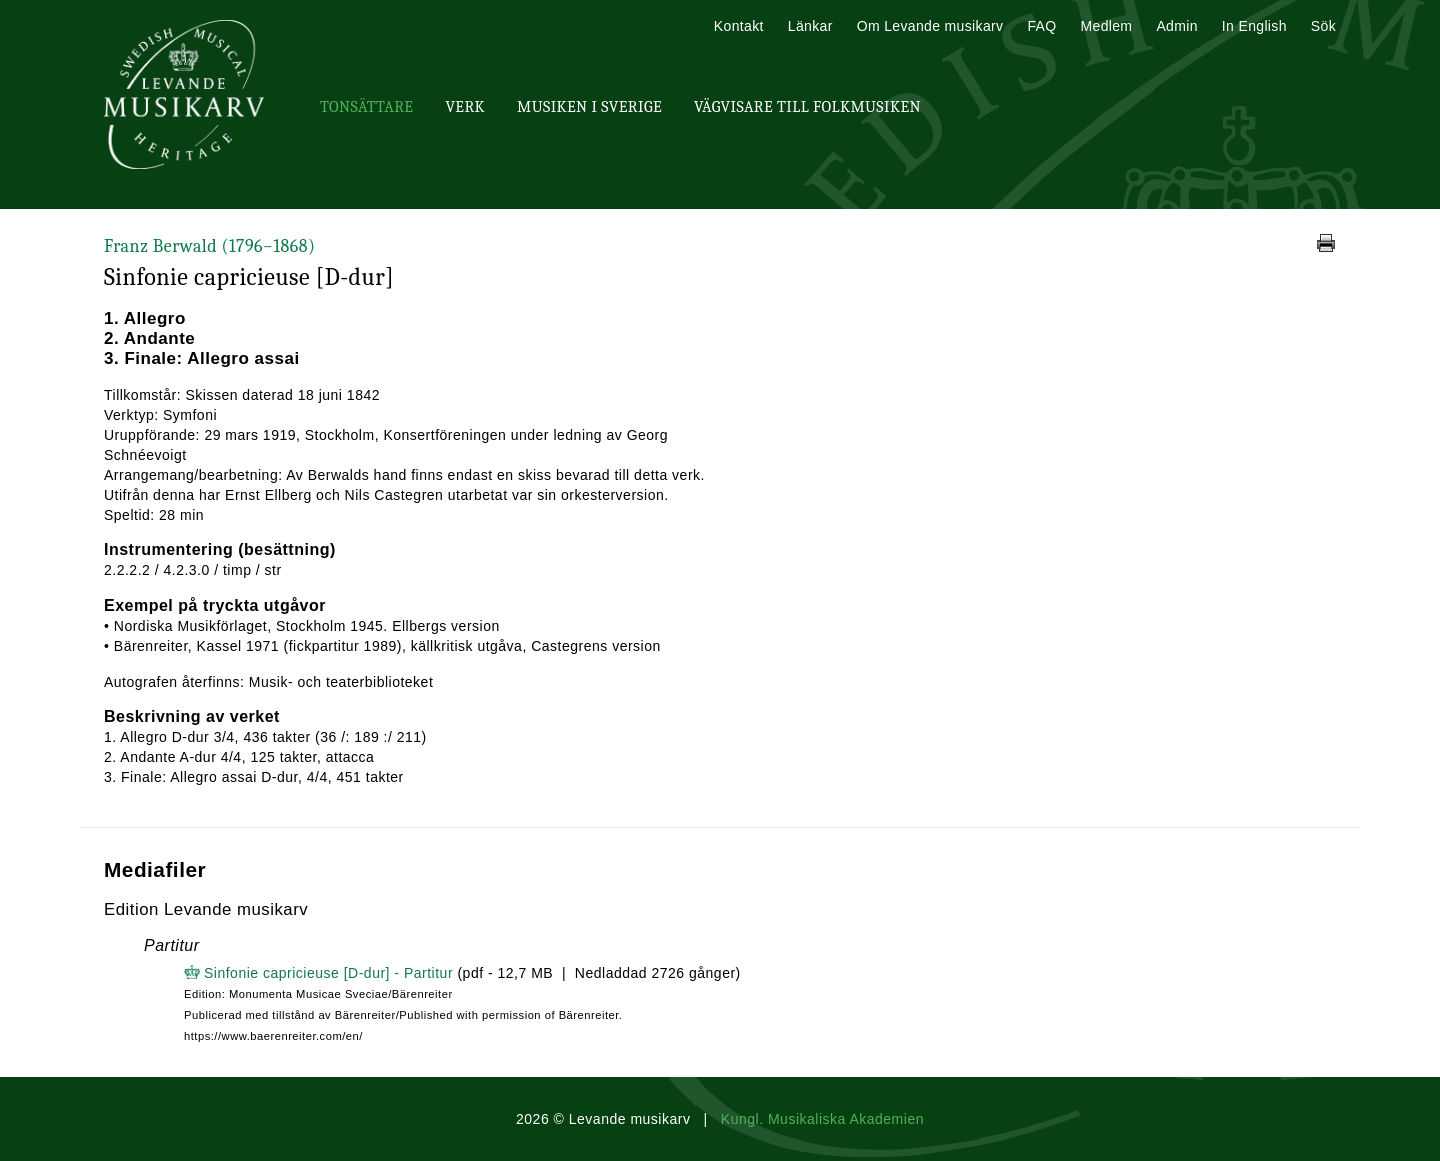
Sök (1323, 26)
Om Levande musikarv (930, 26)
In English (1254, 26)
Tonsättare (366, 107)
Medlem (1106, 26)
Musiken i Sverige (589, 107)
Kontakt (739, 26)
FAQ (1041, 26)
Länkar (810, 26)
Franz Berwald (209, 246)
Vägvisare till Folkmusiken (807, 107)
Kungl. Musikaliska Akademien (822, 1119)
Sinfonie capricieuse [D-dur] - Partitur (328, 973)
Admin (1176, 26)
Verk (465, 107)
